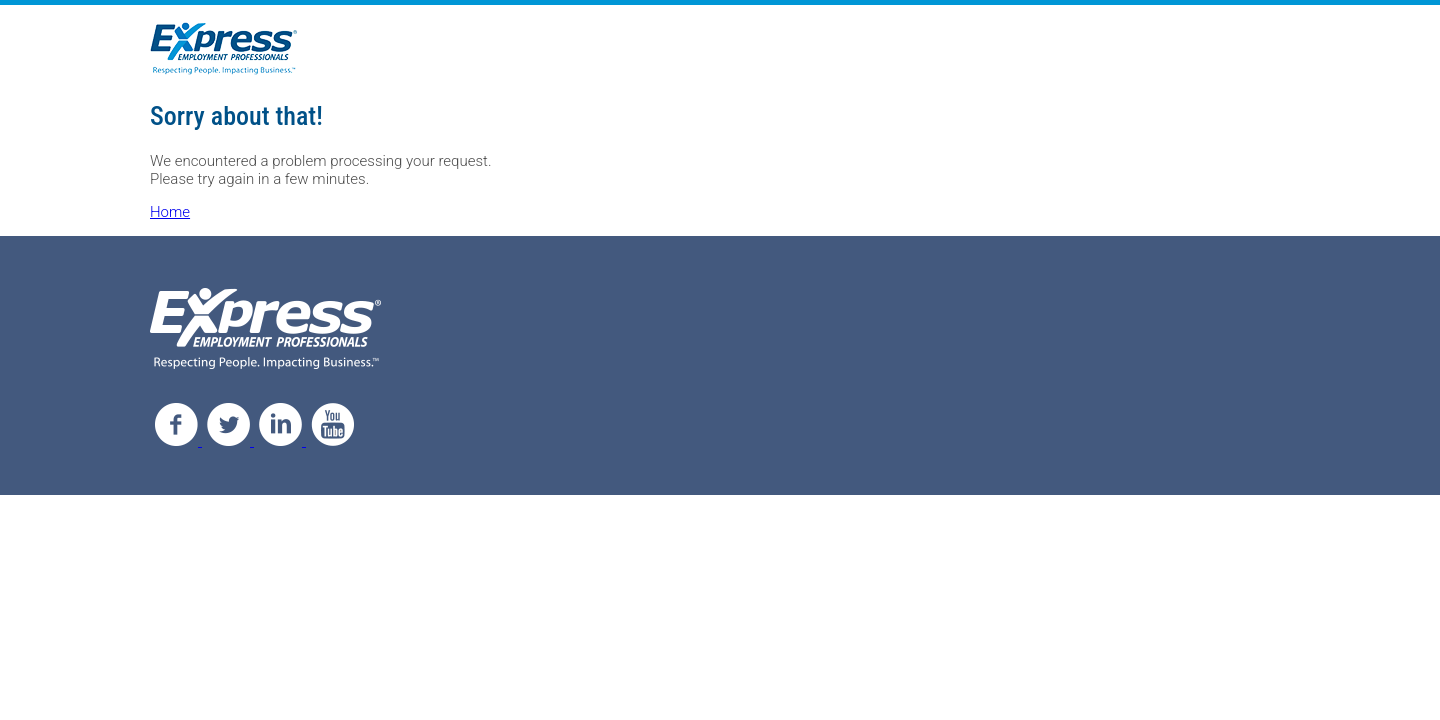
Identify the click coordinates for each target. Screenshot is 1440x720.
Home (170, 212)
